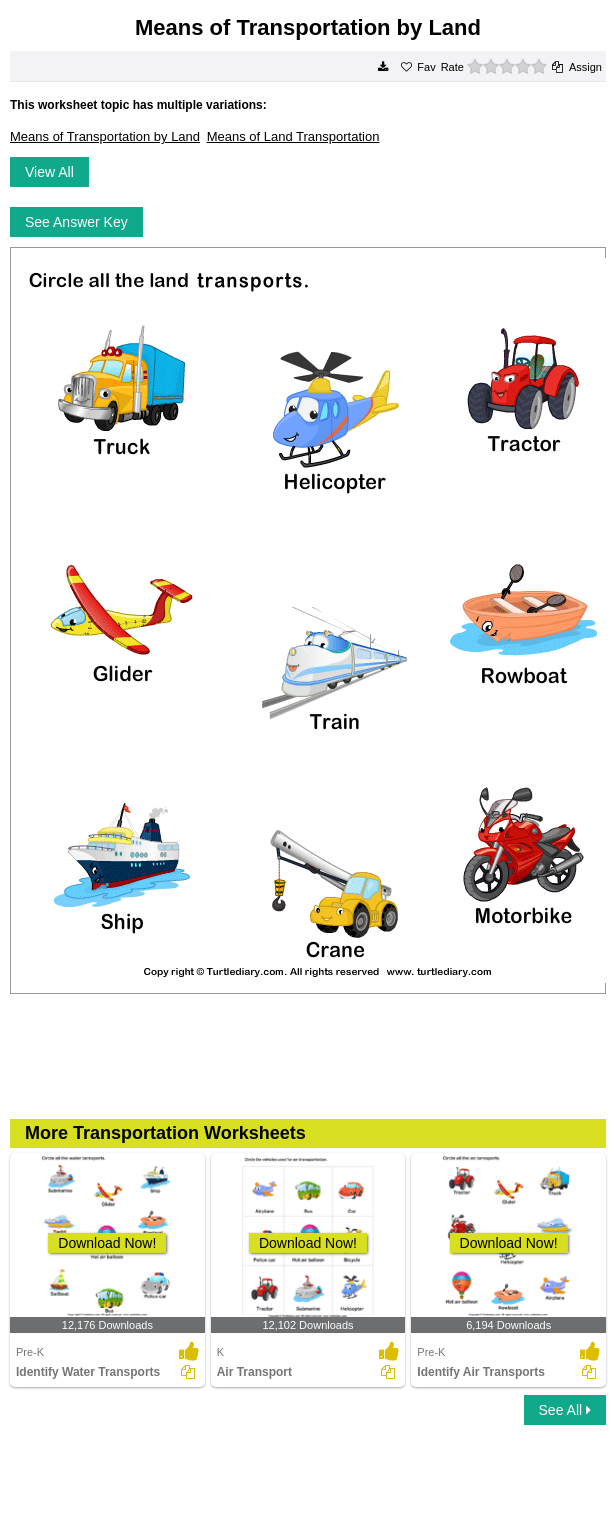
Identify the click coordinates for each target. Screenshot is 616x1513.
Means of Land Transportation (293, 136)
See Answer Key (76, 222)
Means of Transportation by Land (105, 136)
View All (49, 172)
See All (565, 1410)
